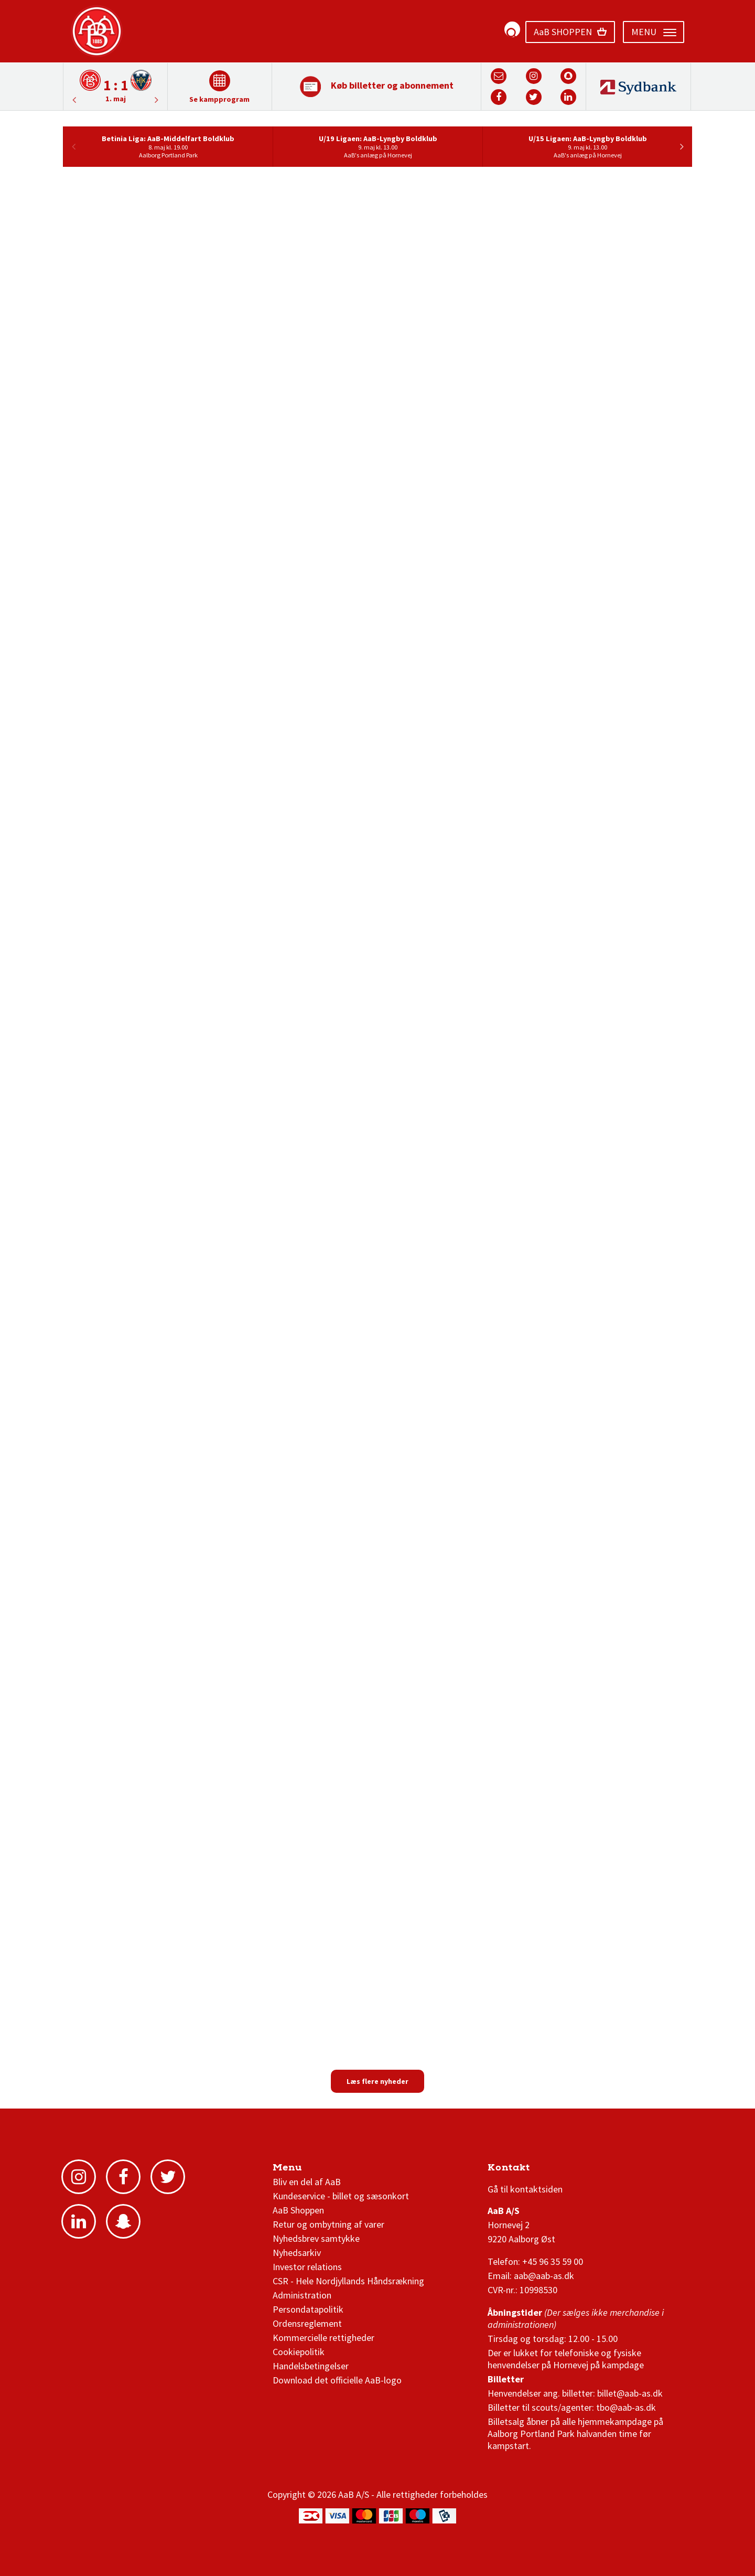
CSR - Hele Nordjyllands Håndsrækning (348, 2281)
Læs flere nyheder (377, 2081)
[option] (115, 85)
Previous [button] (157, 99)
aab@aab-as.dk (544, 2276)
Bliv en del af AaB (307, 2182)
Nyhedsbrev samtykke (316, 2238)
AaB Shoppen (298, 2210)
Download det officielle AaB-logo (337, 2380)
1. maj (115, 98)
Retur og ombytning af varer (328, 2224)
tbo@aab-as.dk (626, 2407)
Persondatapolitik (308, 2309)
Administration (302, 2295)
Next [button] (74, 99)
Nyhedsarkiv (297, 2253)
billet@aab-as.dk (630, 2393)
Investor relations (307, 2267)
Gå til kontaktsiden (525, 2189)
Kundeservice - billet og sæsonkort (341, 2196)
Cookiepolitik (299, 2352)
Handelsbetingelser (311, 2366)
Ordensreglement (308, 2323)
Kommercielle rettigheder (323, 2338)
